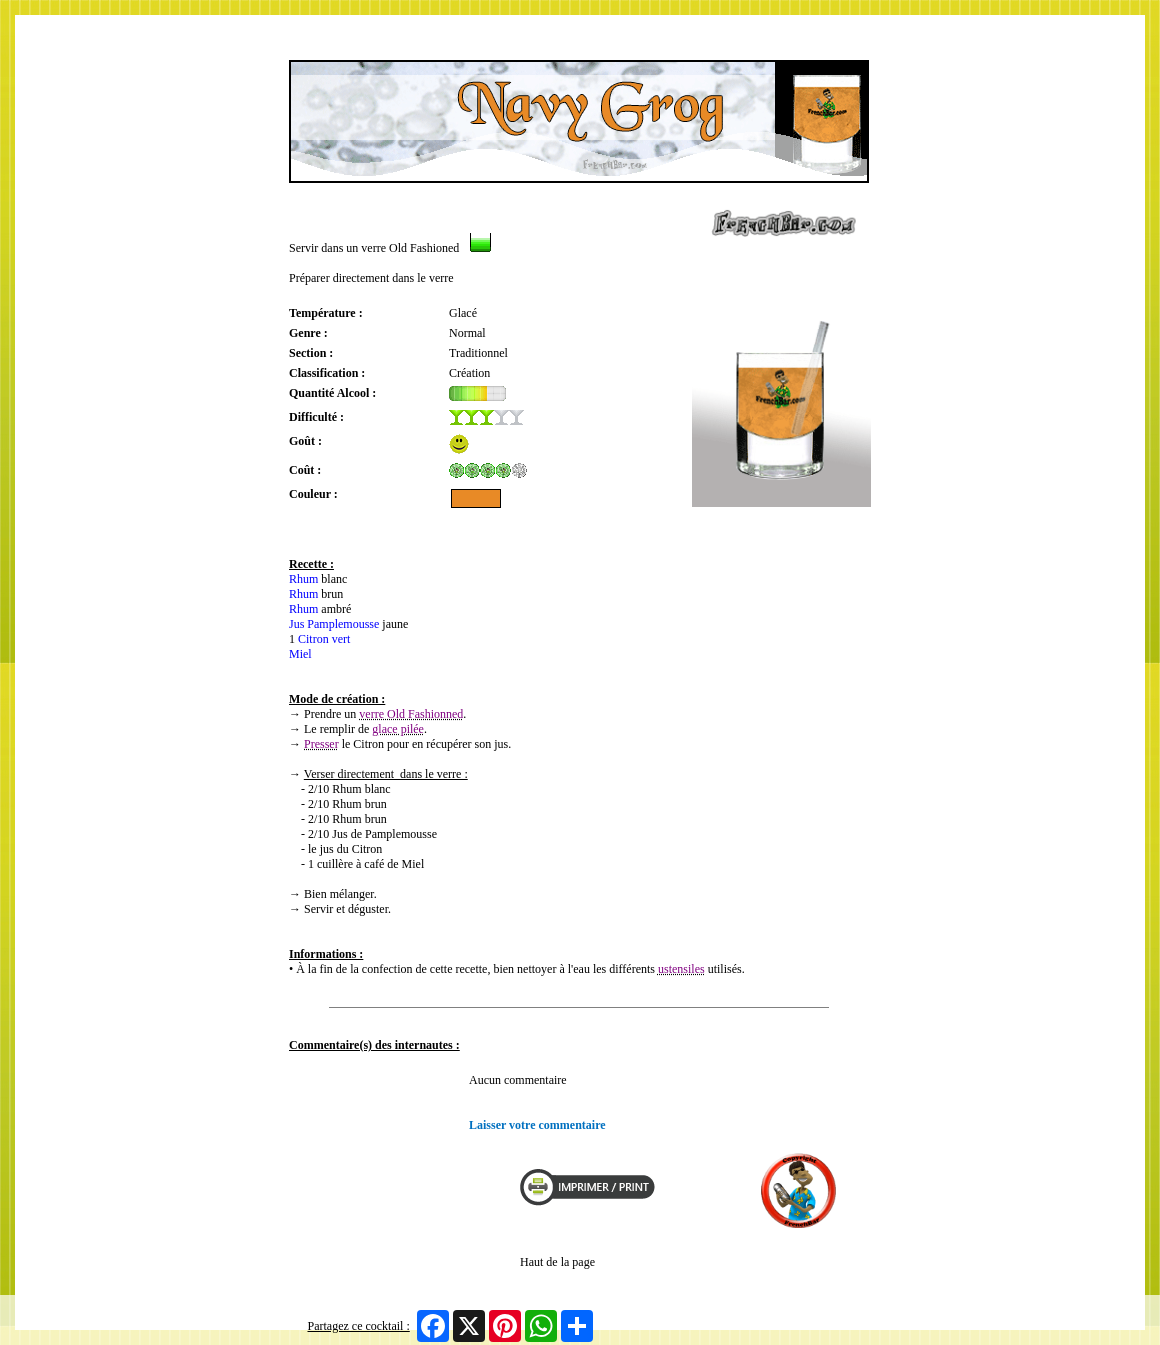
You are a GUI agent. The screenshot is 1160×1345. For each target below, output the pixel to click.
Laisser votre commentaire (537, 1125)
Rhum (303, 579)
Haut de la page (557, 1262)
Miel (300, 654)
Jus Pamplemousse (334, 624)
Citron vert (324, 639)
